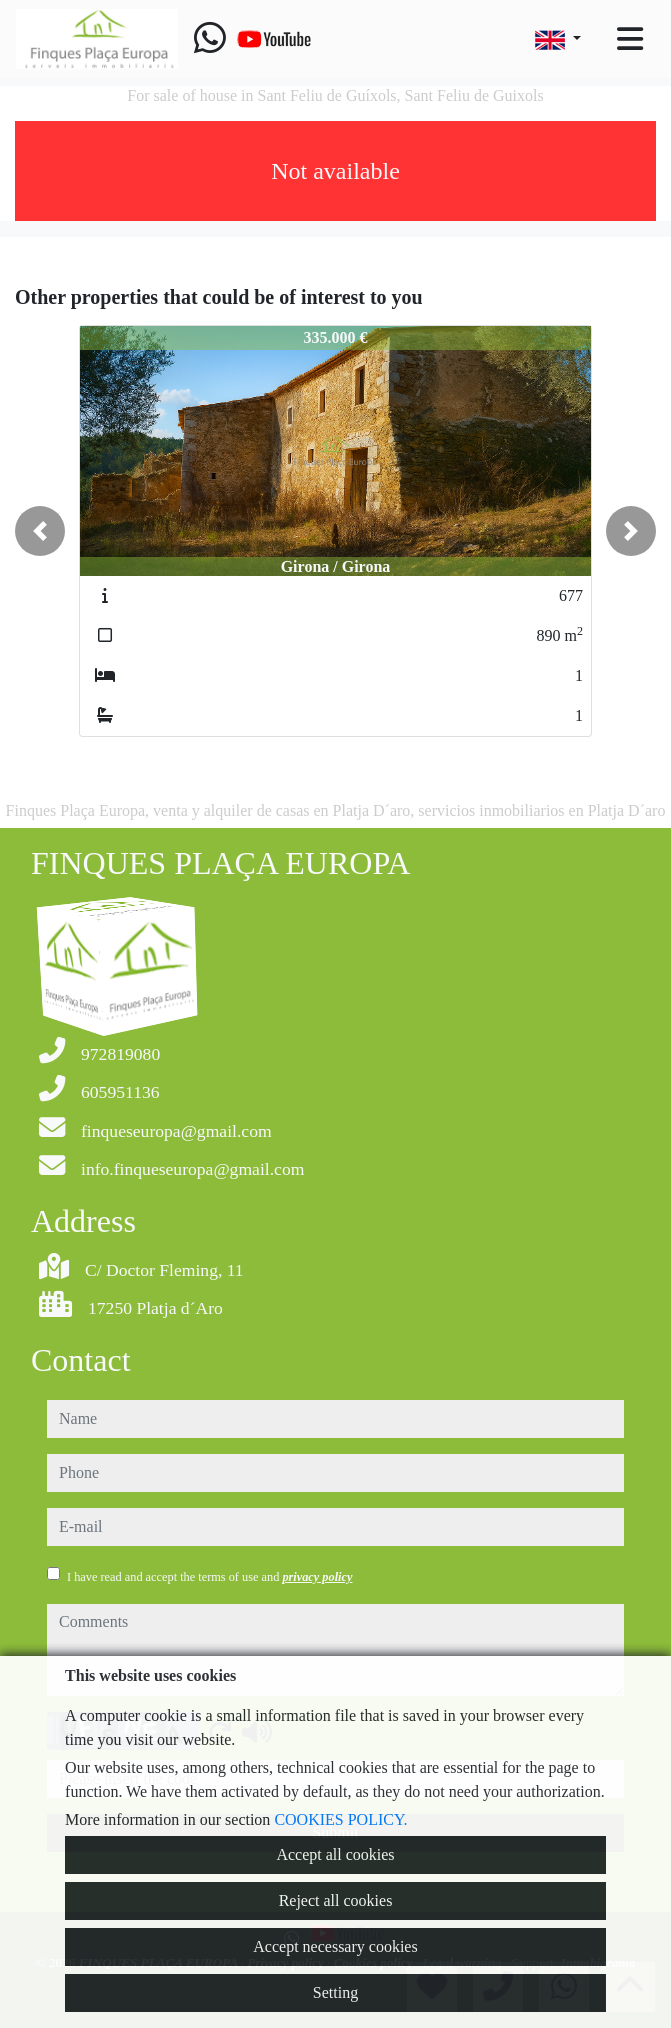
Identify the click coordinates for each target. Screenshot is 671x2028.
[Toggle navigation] (630, 39)
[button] (40, 531)
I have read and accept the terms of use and (209, 1577)
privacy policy (317, 1577)
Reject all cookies (336, 1900)
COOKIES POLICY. (340, 1819)
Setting (335, 1992)
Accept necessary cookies (335, 1946)
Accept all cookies (335, 1854)
